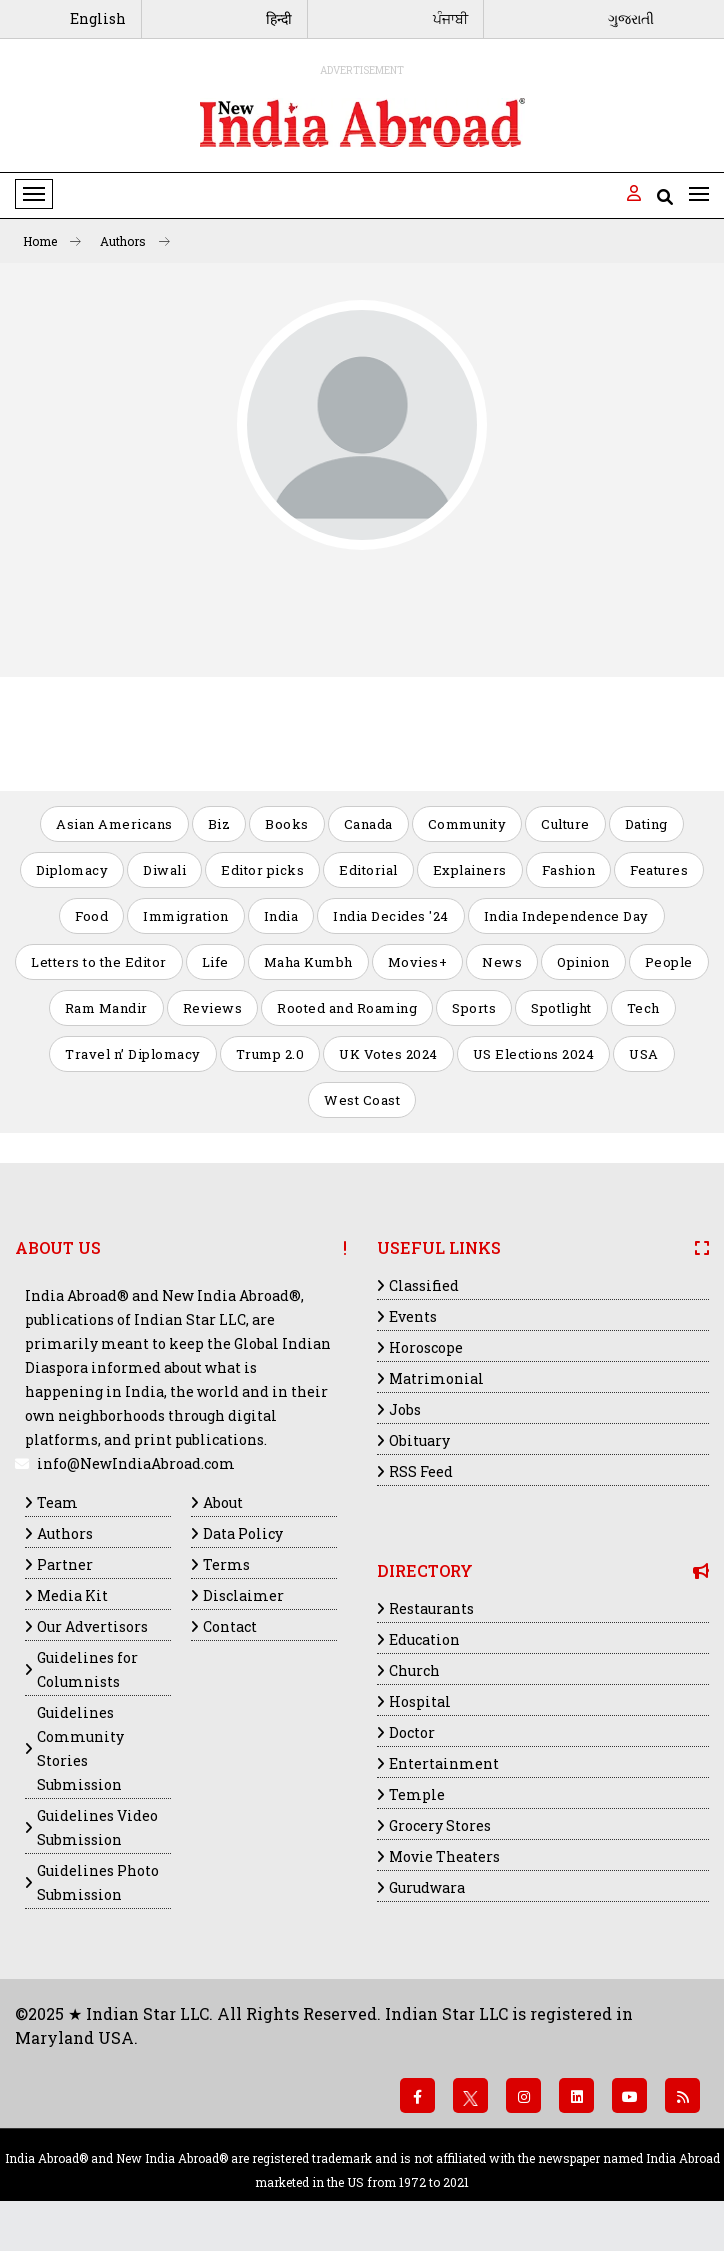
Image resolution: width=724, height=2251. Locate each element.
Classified (424, 1285)
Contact (230, 1626)
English (98, 18)
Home (52, 241)
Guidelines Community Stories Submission (80, 1748)
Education (424, 1639)
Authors (135, 241)
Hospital (420, 1701)
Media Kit (72, 1595)
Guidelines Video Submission (97, 1827)
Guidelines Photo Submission (98, 1882)
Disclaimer (243, 1595)
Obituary (419, 1440)
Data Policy (243, 1533)
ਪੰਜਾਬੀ (450, 18)
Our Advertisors (92, 1626)
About (223, 1502)
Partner (65, 1564)
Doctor (412, 1732)
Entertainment (444, 1763)
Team (57, 1502)
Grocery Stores (440, 1825)
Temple (417, 1794)
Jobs (405, 1409)
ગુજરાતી (631, 18)
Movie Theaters (444, 1856)
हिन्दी (279, 18)
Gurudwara (427, 1887)
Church (414, 1670)
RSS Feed (421, 1471)
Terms (226, 1564)
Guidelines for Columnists (87, 1669)
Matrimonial (436, 1378)
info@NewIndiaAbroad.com (136, 1463)
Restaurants (431, 1608)
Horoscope (426, 1347)
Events (413, 1316)
